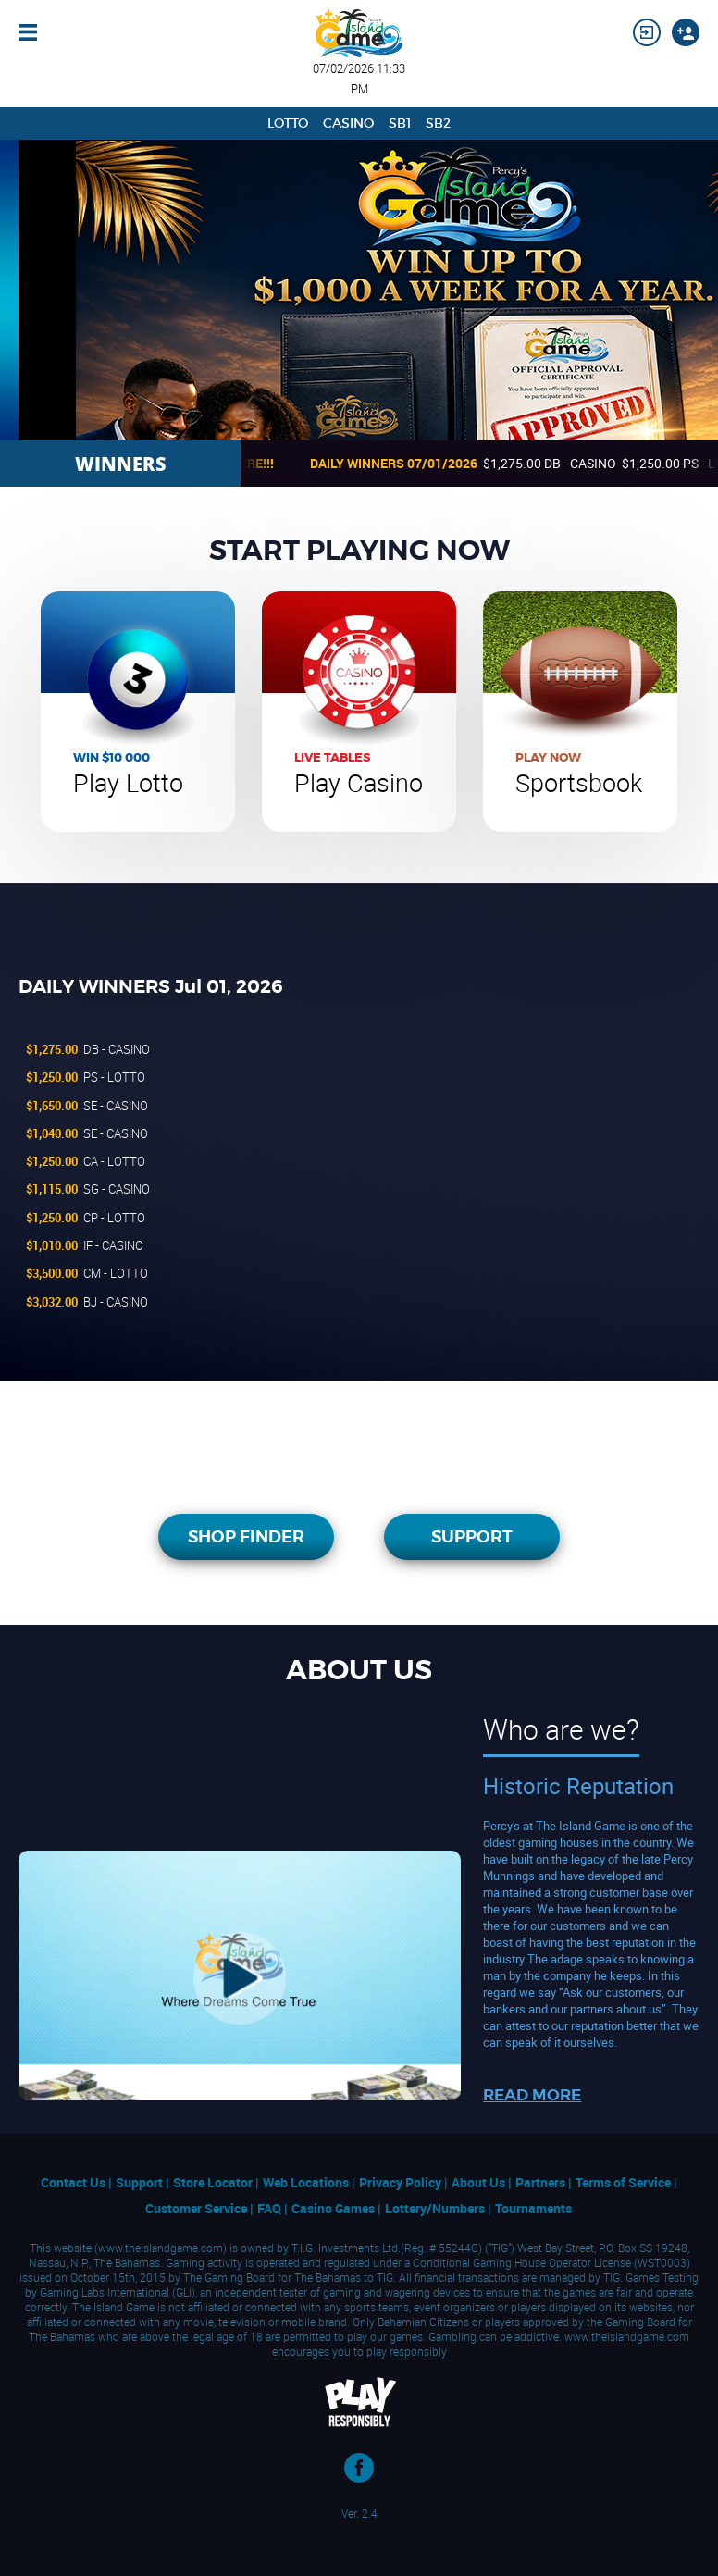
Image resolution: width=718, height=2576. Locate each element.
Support (141, 2182)
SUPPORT (472, 1536)
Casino (348, 123)
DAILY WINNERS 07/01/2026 (409, 463)
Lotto (287, 123)
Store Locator (214, 2182)
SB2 (438, 123)
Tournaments (533, 2208)
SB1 (400, 123)
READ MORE (532, 2095)
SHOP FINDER (246, 1536)
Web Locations (307, 2182)
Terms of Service (625, 2182)
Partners (541, 2182)
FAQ (270, 2208)
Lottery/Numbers (436, 2208)
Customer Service (197, 2208)
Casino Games (334, 2208)
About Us (480, 2182)
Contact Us (74, 2182)
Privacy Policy (401, 2182)
